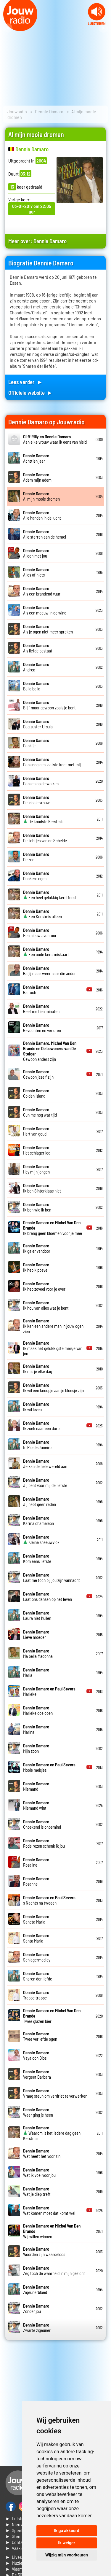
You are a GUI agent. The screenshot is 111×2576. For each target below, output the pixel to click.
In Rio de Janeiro (37, 1444)
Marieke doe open (38, 1710)
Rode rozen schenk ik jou (44, 1843)
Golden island (36, 1093)
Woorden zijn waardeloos (44, 2251)
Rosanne (36, 1881)
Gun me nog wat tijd (40, 1112)
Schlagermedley (36, 1957)
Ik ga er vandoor (36, 1248)
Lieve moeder (36, 1634)
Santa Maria (36, 1938)
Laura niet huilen (37, 1615)
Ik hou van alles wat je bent (46, 1305)
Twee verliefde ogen (40, 2036)
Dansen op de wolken (41, 781)
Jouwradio (17, 111)
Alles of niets (36, 572)
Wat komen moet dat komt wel (49, 2210)
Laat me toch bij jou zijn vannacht (51, 1577)
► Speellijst (17, 2530)
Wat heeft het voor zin (41, 2153)
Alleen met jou (36, 553)
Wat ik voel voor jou (39, 2172)
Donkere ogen (36, 875)
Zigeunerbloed (36, 2289)
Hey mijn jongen (36, 1169)
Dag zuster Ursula (38, 724)
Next (103, 28)
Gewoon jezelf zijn (38, 1074)
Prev (7, 28)
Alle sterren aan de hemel (44, 534)
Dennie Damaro (49, 111)
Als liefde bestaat (37, 648)
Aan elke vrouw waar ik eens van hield (55, 439)
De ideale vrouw (36, 800)
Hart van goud (36, 1131)
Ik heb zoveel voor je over (44, 1286)
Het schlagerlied (36, 1150)
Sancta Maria (36, 1919)
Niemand (36, 1786)
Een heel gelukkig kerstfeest (50, 894)
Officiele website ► (30, 392)
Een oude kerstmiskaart (46, 951)
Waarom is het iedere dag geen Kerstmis (52, 2133)
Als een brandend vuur (41, 591)
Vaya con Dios (36, 2055)
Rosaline (36, 1862)
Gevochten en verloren (42, 1027)
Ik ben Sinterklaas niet (42, 1188)
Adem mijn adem (37, 477)
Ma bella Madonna (38, 1653)
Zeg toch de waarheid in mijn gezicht (54, 2270)
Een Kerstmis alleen (42, 913)
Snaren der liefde (37, 1976)
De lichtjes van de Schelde (45, 837)
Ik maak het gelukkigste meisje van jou (52, 1348)
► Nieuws (15, 2524)
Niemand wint (36, 1805)
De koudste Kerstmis (43, 818)
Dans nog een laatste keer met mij (52, 762)
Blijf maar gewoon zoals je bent (49, 705)
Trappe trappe (36, 1995)
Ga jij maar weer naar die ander (49, 970)
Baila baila (36, 686)
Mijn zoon (36, 1748)
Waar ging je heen (38, 2112)
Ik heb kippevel (36, 1267)
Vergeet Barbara (37, 2074)
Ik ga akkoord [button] (66, 2530)
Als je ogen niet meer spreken (48, 629)
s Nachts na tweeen (49, 1900)
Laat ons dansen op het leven (47, 1596)
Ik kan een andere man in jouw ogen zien (53, 1326)
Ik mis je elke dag (37, 1368)
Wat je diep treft (37, 2191)
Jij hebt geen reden (39, 1501)
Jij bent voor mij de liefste (45, 1482)
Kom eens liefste (37, 1558)
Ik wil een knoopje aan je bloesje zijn (53, 1387)
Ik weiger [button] (66, 2542)
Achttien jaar (36, 458)
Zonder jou (36, 2308)
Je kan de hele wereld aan (45, 1463)
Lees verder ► (25, 381)
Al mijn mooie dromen (41, 496)
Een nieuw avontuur (40, 932)
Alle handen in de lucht (42, 515)
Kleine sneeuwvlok (41, 1539)
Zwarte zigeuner (37, 2327)
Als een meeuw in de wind (44, 610)
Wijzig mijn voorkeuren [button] (66, 2555)
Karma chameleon (38, 1520)
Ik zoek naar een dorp (41, 1425)
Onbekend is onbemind (42, 1824)
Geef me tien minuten (41, 1008)
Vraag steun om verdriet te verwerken (55, 2093)
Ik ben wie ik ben (37, 1207)
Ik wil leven (36, 1406)
